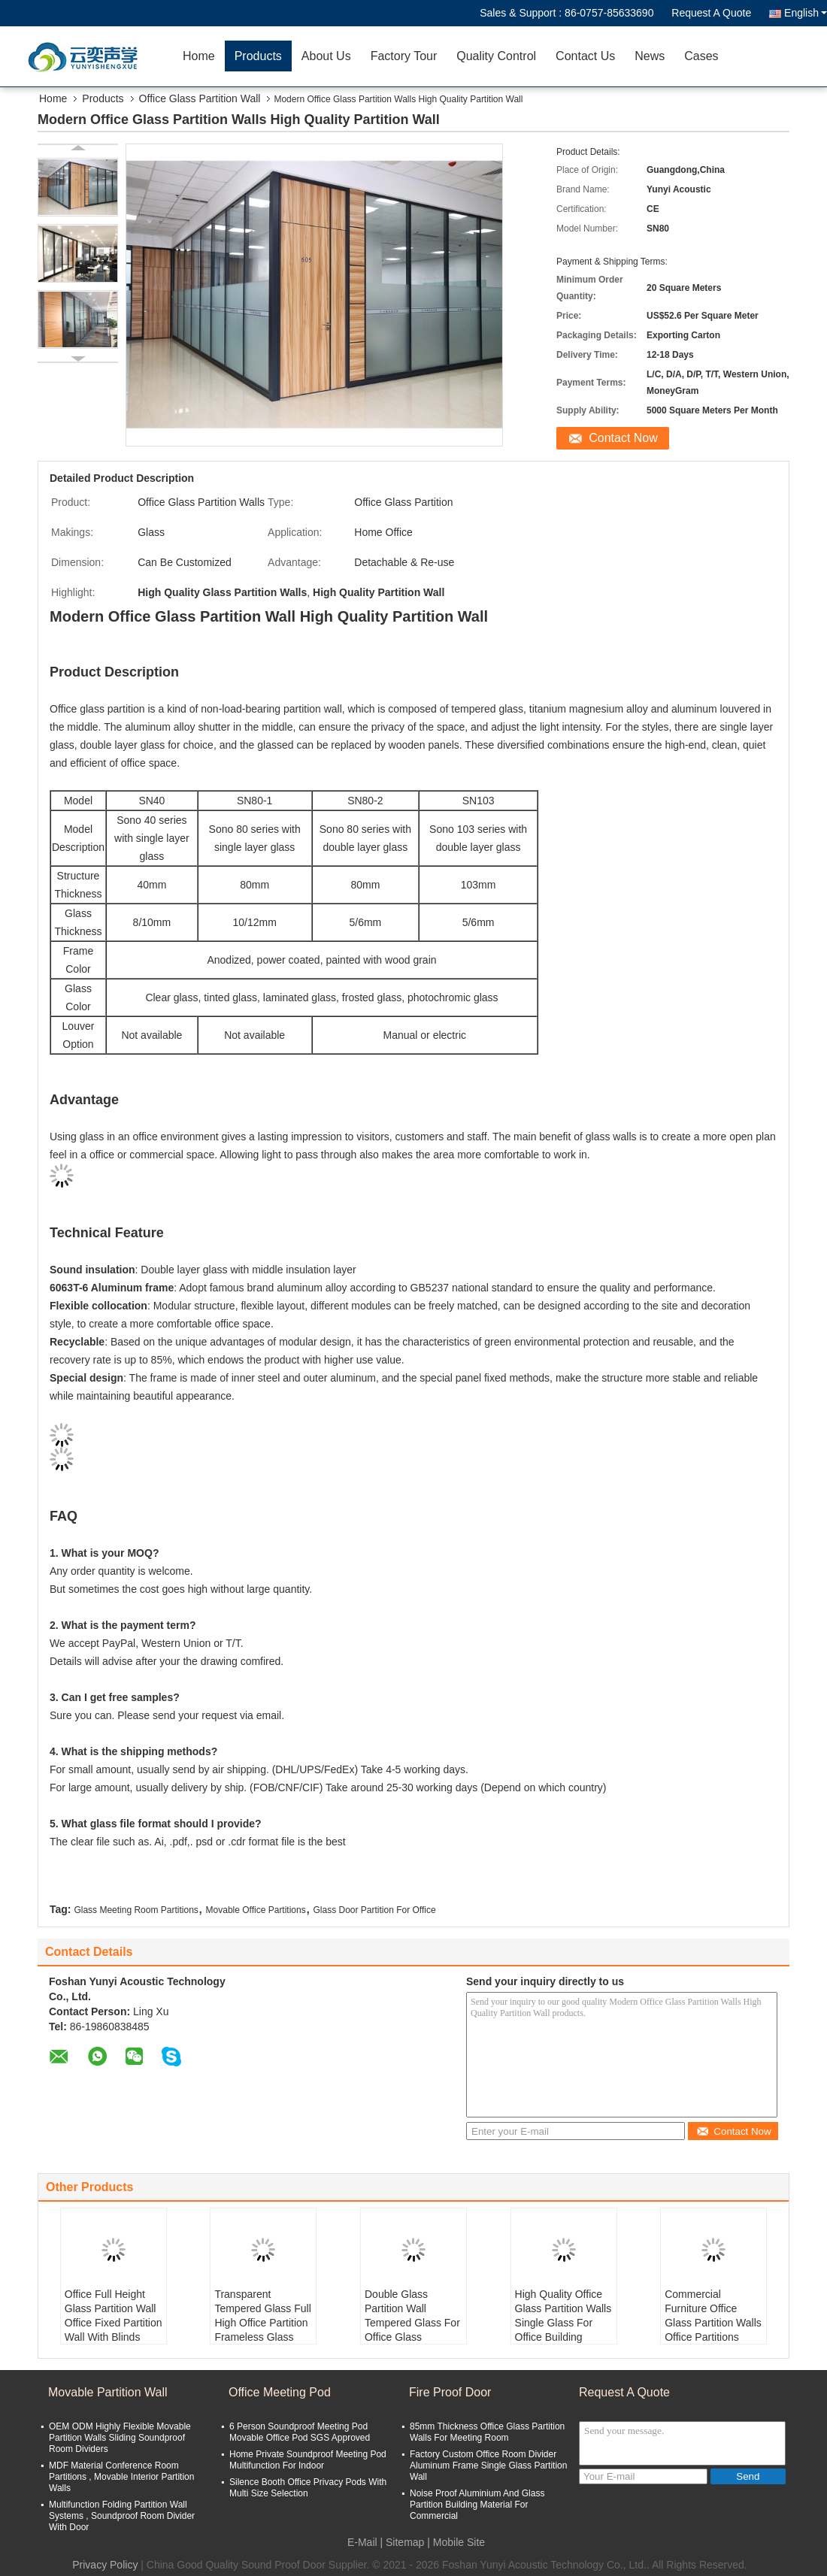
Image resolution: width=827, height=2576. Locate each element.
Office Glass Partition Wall (200, 98)
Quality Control (496, 56)
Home (199, 56)
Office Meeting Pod (280, 2392)
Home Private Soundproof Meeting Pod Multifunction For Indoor (307, 2460)
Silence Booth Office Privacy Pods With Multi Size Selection (307, 2488)
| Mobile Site (456, 2542)
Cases (701, 56)
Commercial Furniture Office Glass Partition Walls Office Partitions (713, 2315)
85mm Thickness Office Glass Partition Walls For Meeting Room (487, 2432)
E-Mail (362, 2542)
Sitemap (405, 2542)
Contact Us (585, 56)
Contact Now (623, 437)
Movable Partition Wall (108, 2392)
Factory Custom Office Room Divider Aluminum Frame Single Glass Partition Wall (488, 2465)
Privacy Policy (105, 2565)
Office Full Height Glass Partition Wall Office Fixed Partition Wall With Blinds (113, 2315)
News (650, 56)
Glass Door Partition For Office (374, 1910)
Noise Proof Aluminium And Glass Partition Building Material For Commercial (477, 2504)
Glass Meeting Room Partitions (136, 1910)
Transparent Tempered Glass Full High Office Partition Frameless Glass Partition (262, 2322)
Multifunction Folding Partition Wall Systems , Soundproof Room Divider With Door (122, 2515)
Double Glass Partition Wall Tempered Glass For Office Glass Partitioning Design (412, 2322)
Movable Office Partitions (256, 1910)
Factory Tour (404, 56)
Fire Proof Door (450, 2392)
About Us (326, 56)
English (805, 13)
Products (258, 56)
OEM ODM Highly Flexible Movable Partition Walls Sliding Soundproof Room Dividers (120, 2437)
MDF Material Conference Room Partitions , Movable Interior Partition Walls (121, 2476)
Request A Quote (711, 13)
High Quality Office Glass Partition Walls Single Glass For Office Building (563, 2315)
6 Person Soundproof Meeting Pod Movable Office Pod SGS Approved (299, 2432)
